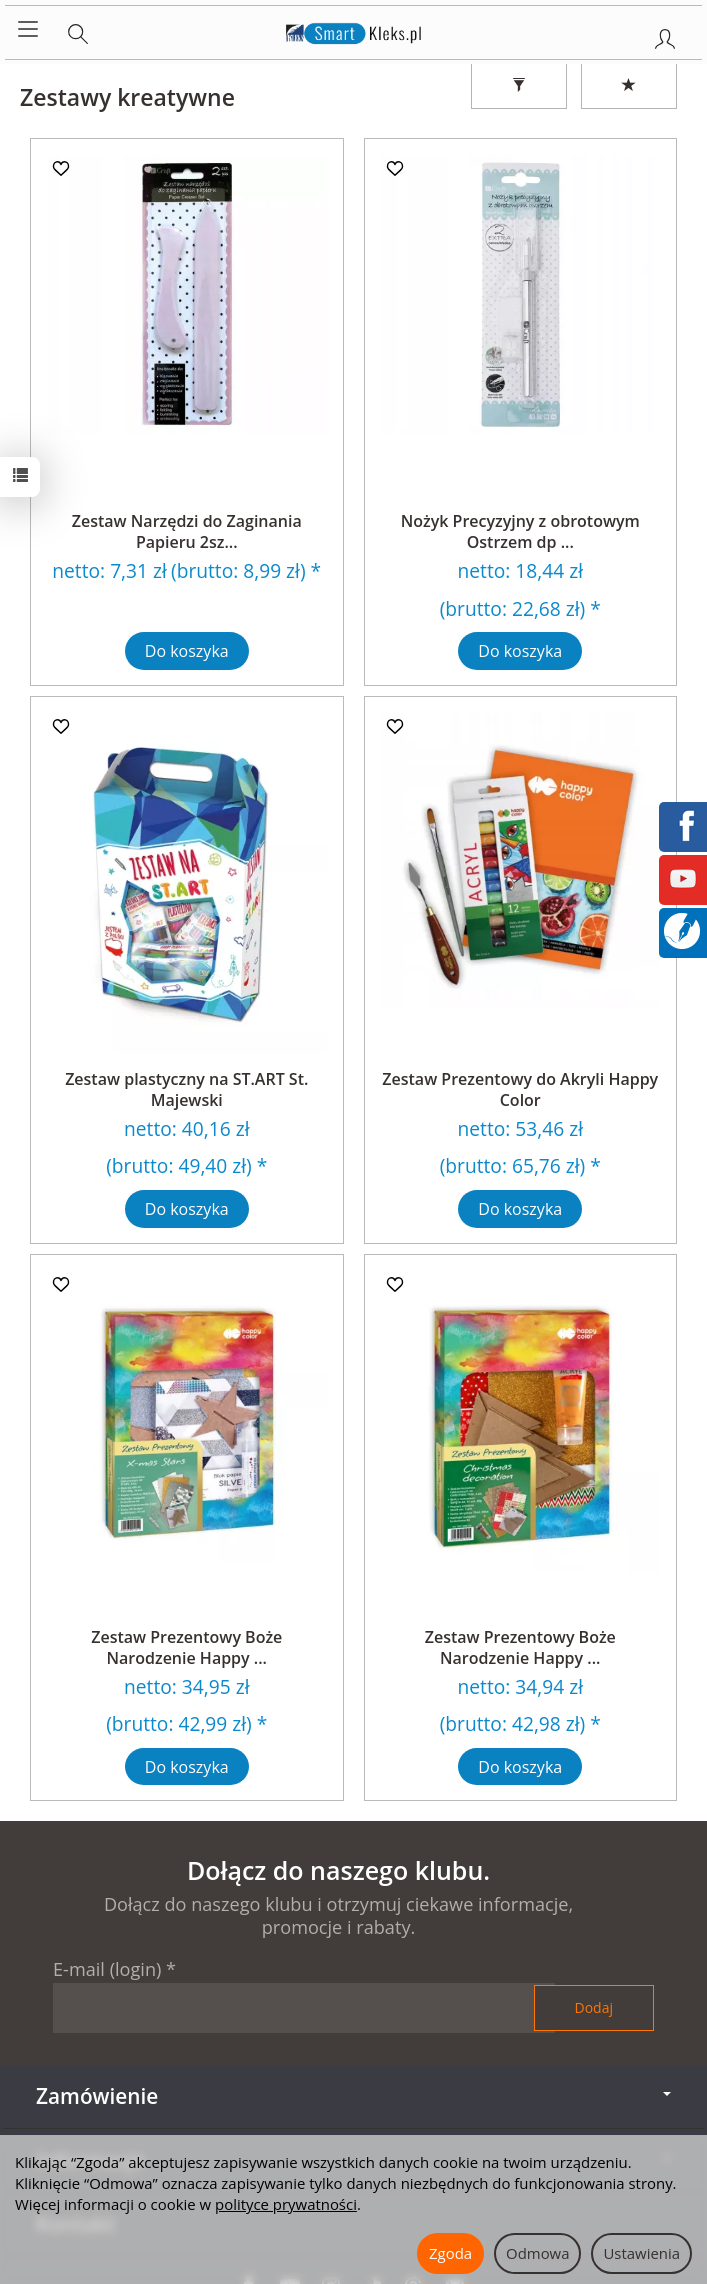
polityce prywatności (286, 2204)
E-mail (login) (107, 1969)
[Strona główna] (353, 30)
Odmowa (537, 2253)
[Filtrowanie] (519, 86)
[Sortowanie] (629, 86)
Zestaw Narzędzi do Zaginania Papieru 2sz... (187, 532)
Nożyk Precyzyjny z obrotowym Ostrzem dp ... (520, 532)
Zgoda (450, 2253)
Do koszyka (187, 651)
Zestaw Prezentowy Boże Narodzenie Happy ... (186, 1648)
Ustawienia (641, 2253)
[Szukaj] (78, 30)
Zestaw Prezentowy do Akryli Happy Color (520, 1090)
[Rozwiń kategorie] (28, 30)
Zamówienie (353, 2096)
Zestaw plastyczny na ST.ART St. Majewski (186, 1090)
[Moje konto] (665, 35)
